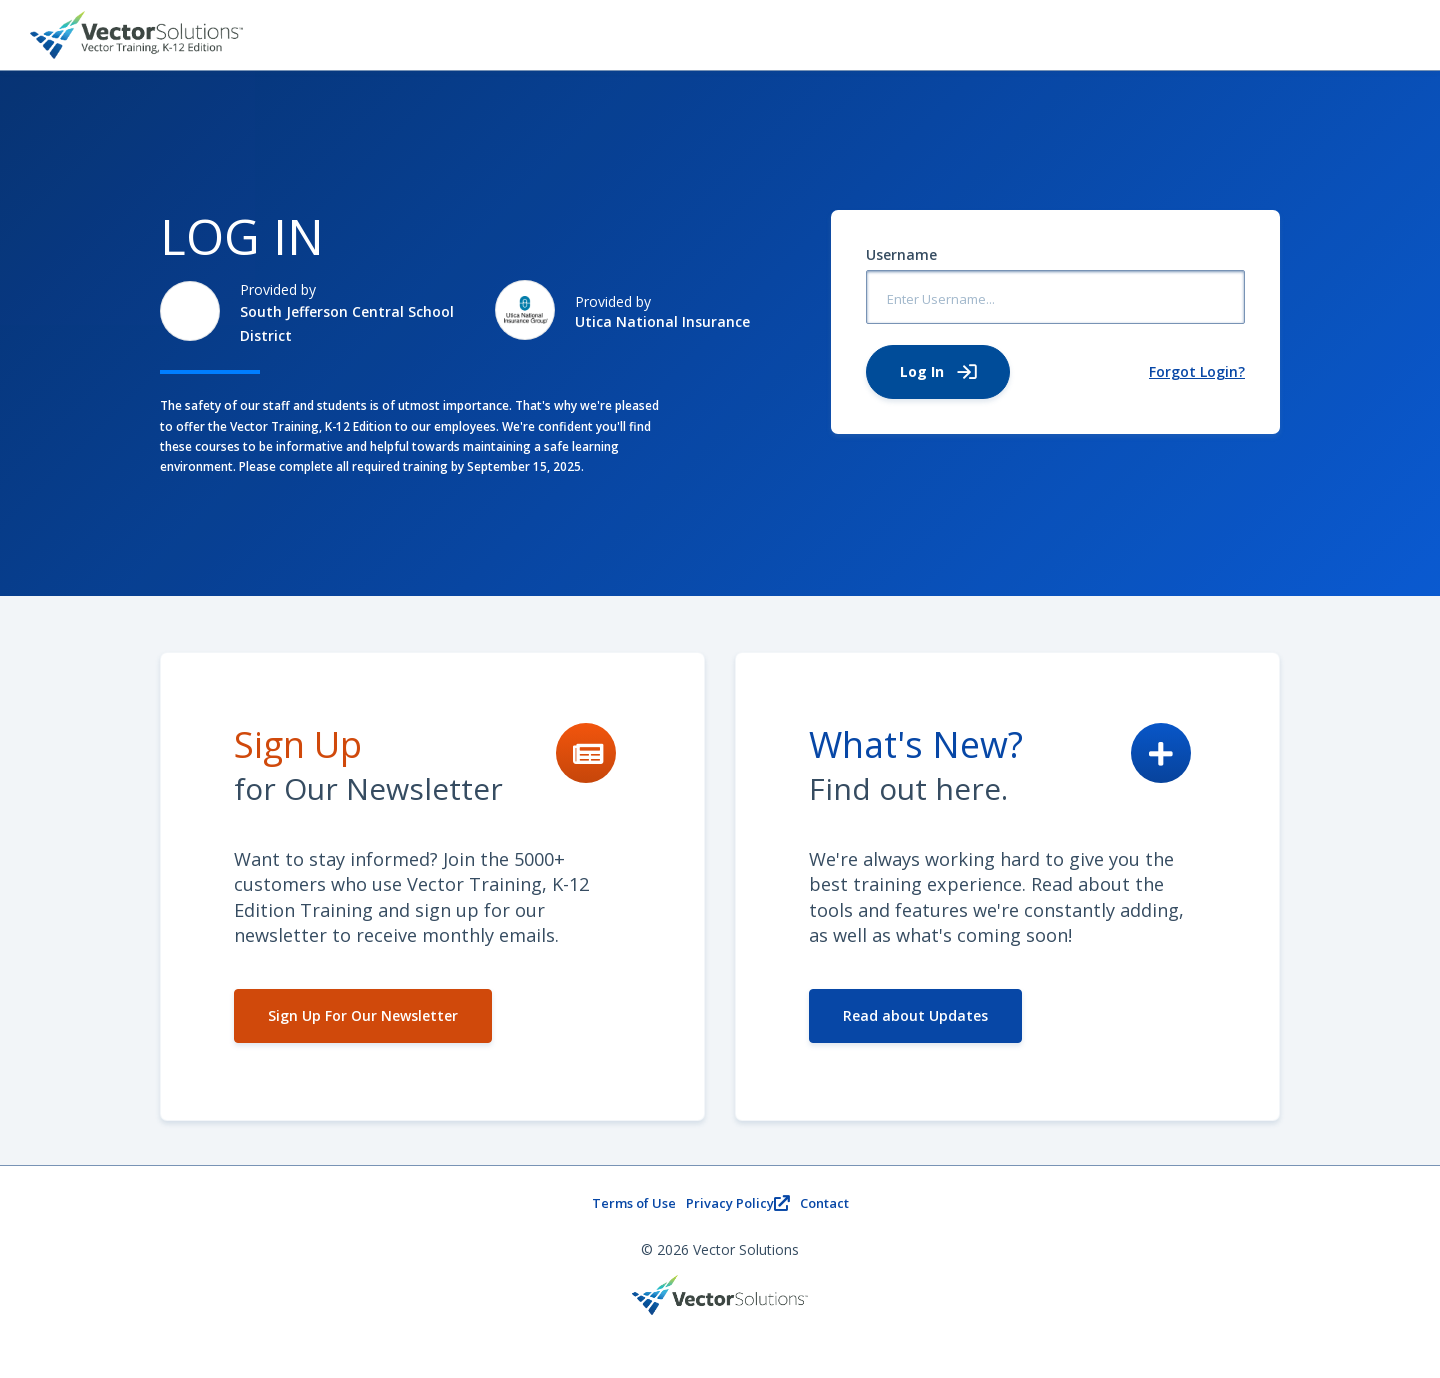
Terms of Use (634, 1203)
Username (901, 254)
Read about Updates (915, 1015)
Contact (824, 1203)
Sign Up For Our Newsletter (363, 1015)
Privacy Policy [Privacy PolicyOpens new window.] (738, 1203)
